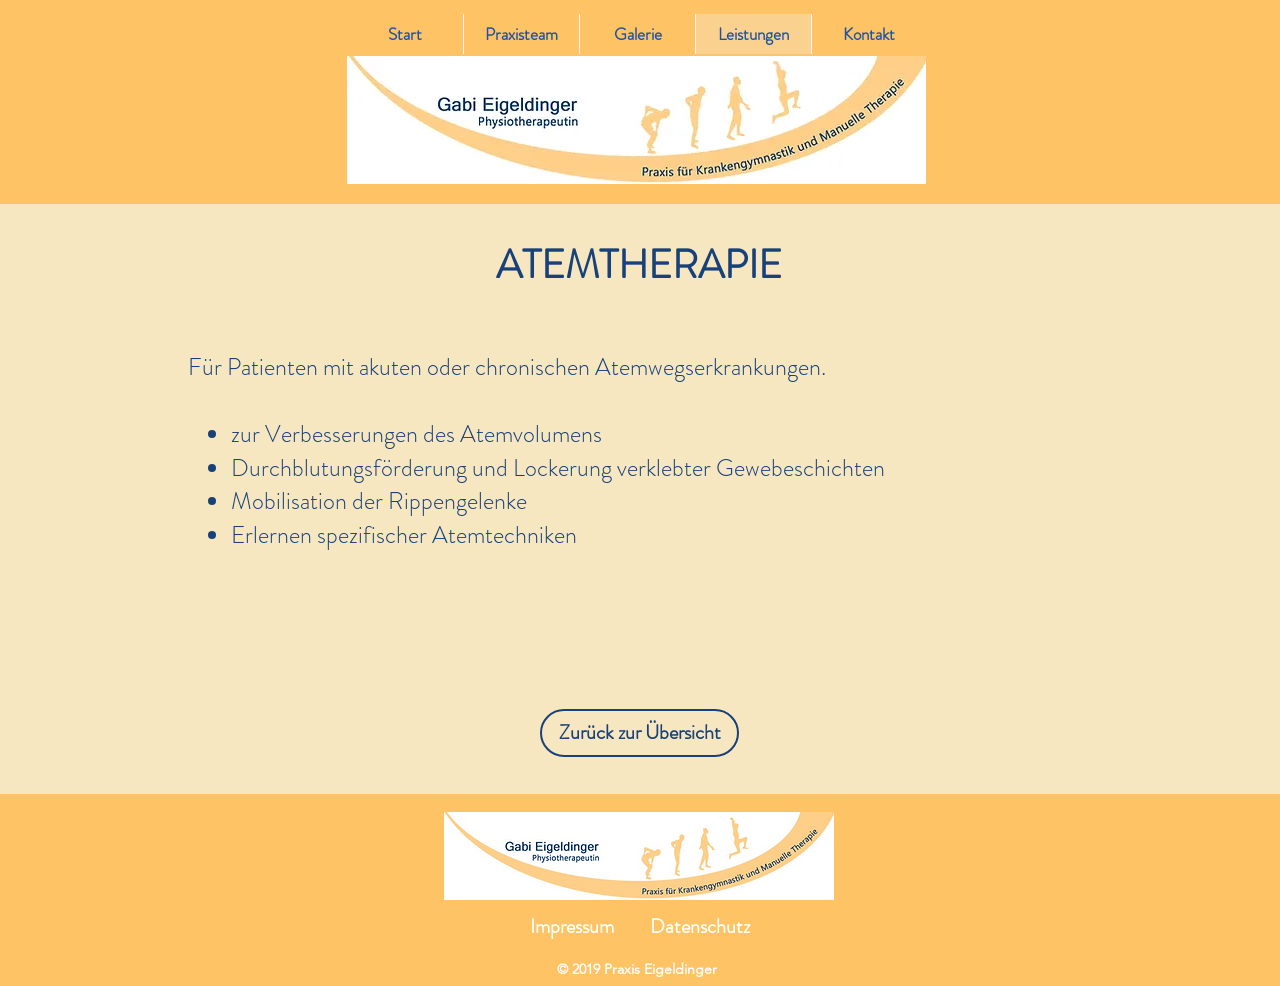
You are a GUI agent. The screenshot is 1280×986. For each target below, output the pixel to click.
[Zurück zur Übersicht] (639, 733)
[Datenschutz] (699, 927)
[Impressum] (572, 927)
